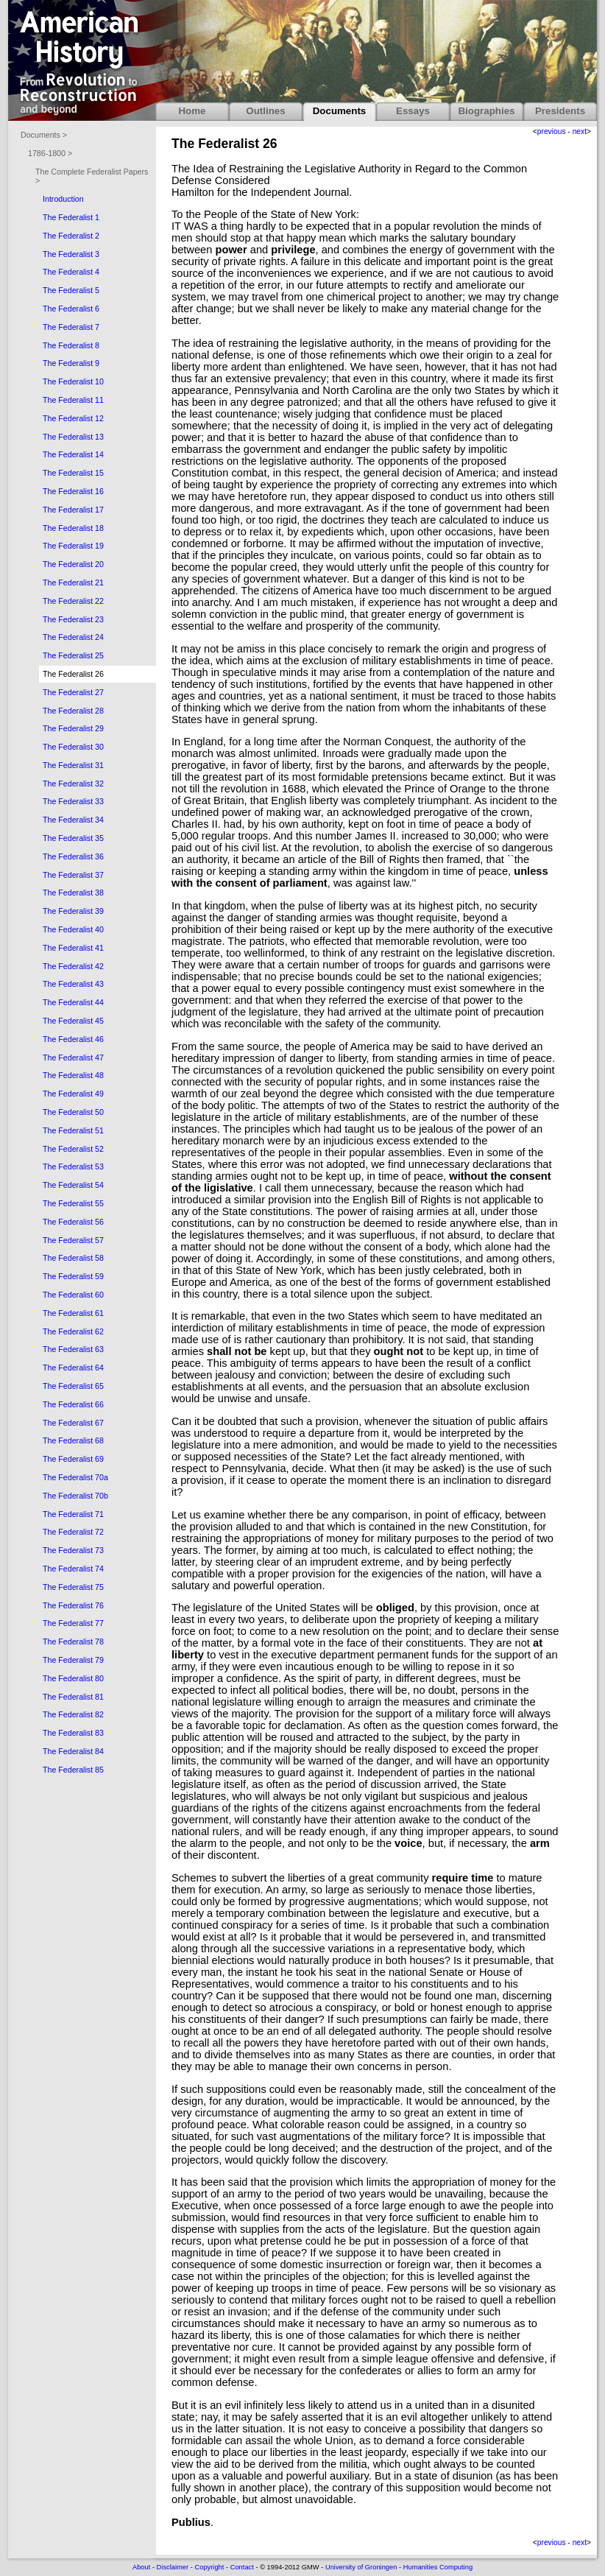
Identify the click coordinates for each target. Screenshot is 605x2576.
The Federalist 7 (71, 327)
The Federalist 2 (71, 235)
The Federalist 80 (73, 1678)
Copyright (209, 2567)
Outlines (265, 110)
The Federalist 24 (73, 637)
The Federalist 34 (73, 819)
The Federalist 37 (73, 874)
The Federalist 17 (73, 509)
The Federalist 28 (73, 710)
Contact (242, 2567)
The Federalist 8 (71, 345)
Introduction (63, 198)
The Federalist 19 (73, 545)
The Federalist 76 (73, 1605)
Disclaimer (173, 2567)
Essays (413, 110)
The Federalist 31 (73, 765)
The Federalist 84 (73, 1751)
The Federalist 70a (75, 1477)
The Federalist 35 (73, 838)
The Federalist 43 (73, 983)
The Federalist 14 (73, 454)
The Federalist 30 (73, 746)
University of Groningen (361, 2567)
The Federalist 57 (73, 1240)
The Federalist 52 (73, 1148)
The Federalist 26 (73, 673)
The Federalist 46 (73, 1039)
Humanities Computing (438, 2567)
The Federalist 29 (73, 728)
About (141, 2567)
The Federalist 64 (73, 1367)
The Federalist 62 (73, 1331)
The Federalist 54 (73, 1184)
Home (191, 110)
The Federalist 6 (71, 308)
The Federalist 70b (75, 1495)
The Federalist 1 (71, 217)
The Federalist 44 (73, 1002)
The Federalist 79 (73, 1659)
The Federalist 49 (73, 1093)
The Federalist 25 (73, 655)
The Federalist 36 (73, 856)
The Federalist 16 (73, 491)
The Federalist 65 (73, 1386)
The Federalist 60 (73, 1294)
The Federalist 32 (73, 783)
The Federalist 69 (73, 1458)
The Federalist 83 (73, 1732)
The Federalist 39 (73, 911)
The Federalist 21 (73, 582)
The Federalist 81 (73, 1696)
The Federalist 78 (73, 1641)
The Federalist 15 (73, 472)
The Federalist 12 (73, 418)
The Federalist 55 (73, 1203)
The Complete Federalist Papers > (91, 176)
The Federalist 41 (73, 947)
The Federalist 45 (73, 1020)
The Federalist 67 (73, 1422)
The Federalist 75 (73, 1587)
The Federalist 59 (73, 1276)
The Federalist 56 (73, 1221)
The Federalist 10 (73, 381)
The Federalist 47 (73, 1057)
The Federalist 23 (73, 619)
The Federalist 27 (73, 692)
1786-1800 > (50, 153)
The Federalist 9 (71, 363)
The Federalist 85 (73, 1769)
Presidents (560, 110)
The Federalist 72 (73, 1531)
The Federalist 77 (73, 1623)
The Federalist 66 (73, 1404)
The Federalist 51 (73, 1130)
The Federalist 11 (73, 399)
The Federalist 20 (73, 564)
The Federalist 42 (73, 966)
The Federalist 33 (73, 801)
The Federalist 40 (73, 929)
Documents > (44, 134)
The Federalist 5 (71, 290)
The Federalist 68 (73, 1440)
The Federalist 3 (71, 254)
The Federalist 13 (73, 436)
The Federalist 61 (73, 1313)
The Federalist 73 (73, 1550)
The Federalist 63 (73, 1349)
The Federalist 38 (73, 892)
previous (551, 131)
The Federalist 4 (71, 271)
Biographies (486, 110)
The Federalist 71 (73, 1514)
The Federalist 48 (73, 1075)
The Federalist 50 (73, 1112)
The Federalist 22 (73, 601)
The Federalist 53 (73, 1166)
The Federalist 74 (73, 1568)
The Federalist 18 (73, 528)
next (580, 131)
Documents (340, 110)
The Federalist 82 (73, 1714)
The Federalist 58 (73, 1257)
